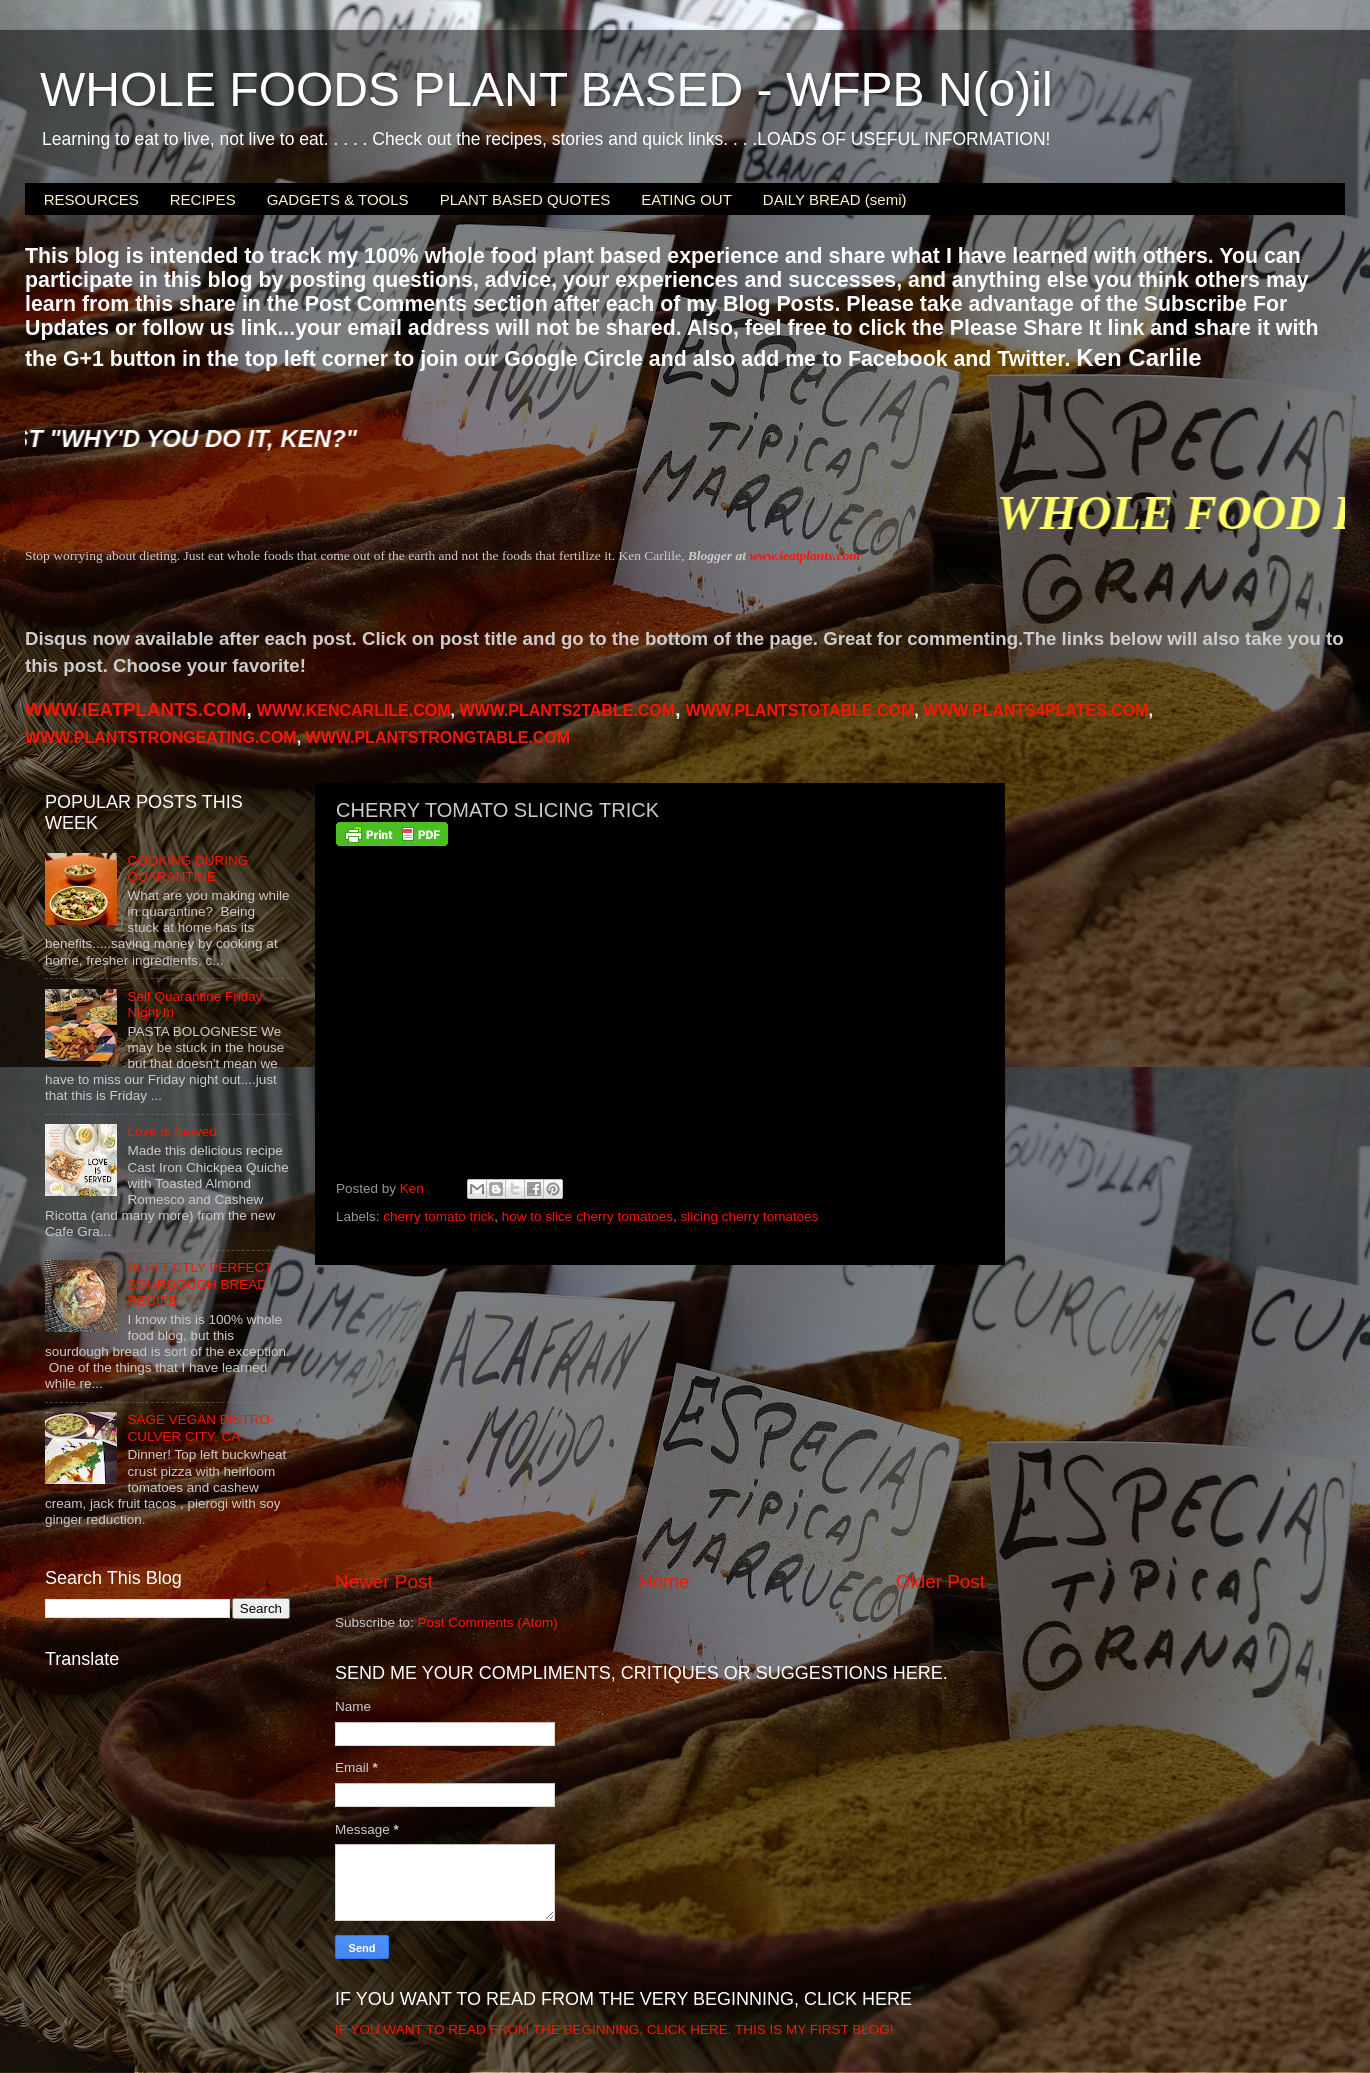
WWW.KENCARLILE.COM (354, 710)
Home (664, 1581)
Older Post (940, 1581)
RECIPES (203, 199)
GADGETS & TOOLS (338, 199)
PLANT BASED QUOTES (525, 199)
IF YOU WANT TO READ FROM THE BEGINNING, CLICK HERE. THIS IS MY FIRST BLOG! (614, 2029)
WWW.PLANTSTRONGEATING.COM (161, 737)
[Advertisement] (660, 1417)
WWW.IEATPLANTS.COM (135, 709)
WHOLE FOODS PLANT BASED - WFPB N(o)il (546, 89)
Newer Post (384, 1581)
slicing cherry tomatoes (749, 1216)
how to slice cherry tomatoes (587, 1216)
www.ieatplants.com (804, 555)
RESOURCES (91, 199)
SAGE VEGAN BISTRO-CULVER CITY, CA (200, 1427)
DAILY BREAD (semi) (835, 199)
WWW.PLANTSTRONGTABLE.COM (438, 737)
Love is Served (171, 1131)
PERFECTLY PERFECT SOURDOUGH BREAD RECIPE (199, 1283)
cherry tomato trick (438, 1216)
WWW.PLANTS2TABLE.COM (567, 710)
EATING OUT (686, 199)
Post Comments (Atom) (488, 1622)
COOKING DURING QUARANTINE (187, 868)
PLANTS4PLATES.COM (1035, 710)
